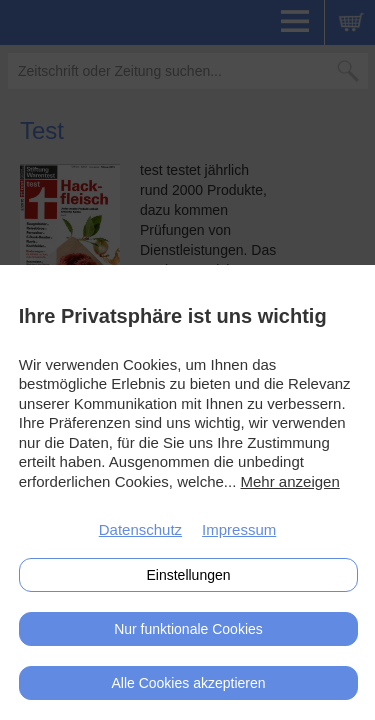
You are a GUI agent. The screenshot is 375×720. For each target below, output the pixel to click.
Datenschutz (140, 529)
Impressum (239, 529)
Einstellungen (188, 575)
